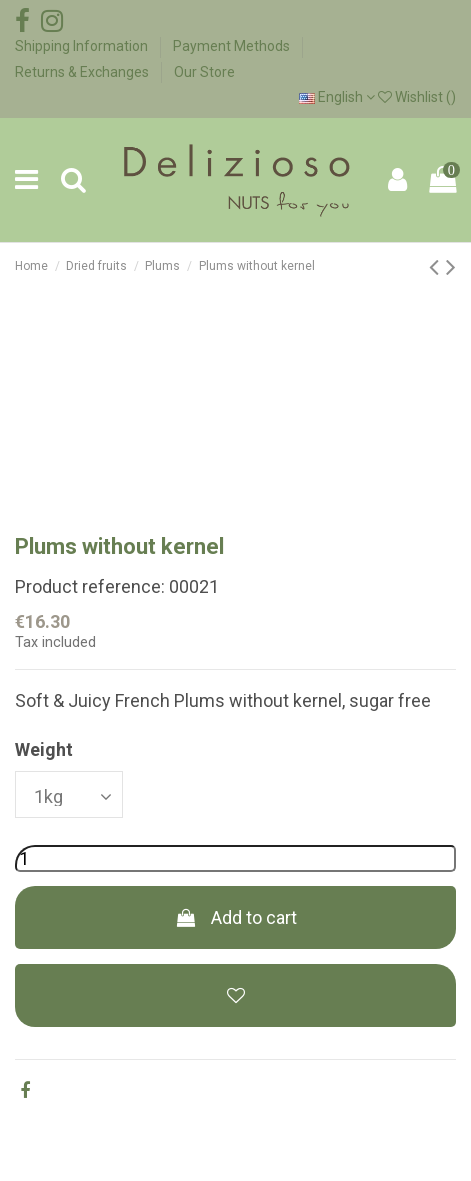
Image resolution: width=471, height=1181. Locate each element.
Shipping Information (83, 46)
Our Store (204, 72)
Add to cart (235, 917)
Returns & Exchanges (83, 72)
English (337, 97)
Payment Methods (233, 46)
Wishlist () (417, 97)
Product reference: (90, 586)
